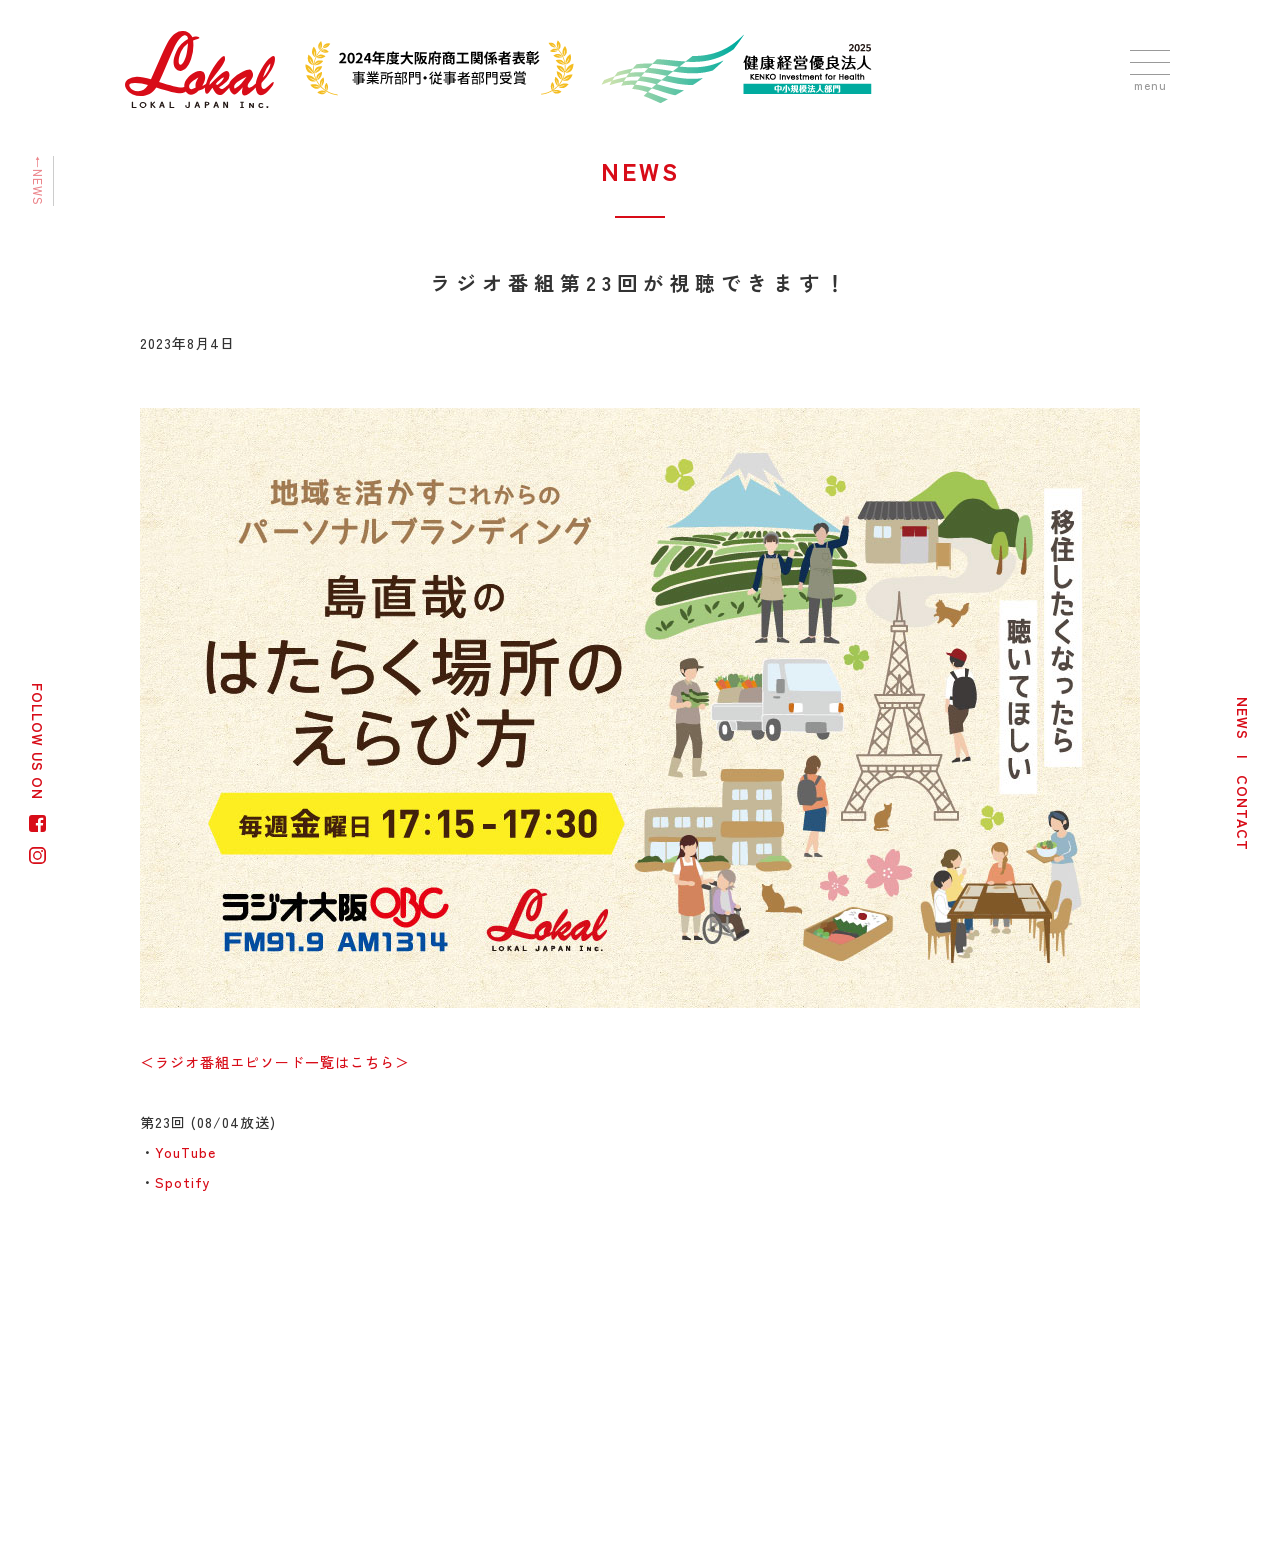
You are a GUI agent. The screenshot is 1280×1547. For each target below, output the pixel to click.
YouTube (185, 1152)
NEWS (1243, 718)
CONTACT (1243, 813)
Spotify (183, 1182)
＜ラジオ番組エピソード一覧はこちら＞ (275, 1062)
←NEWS (38, 181)
